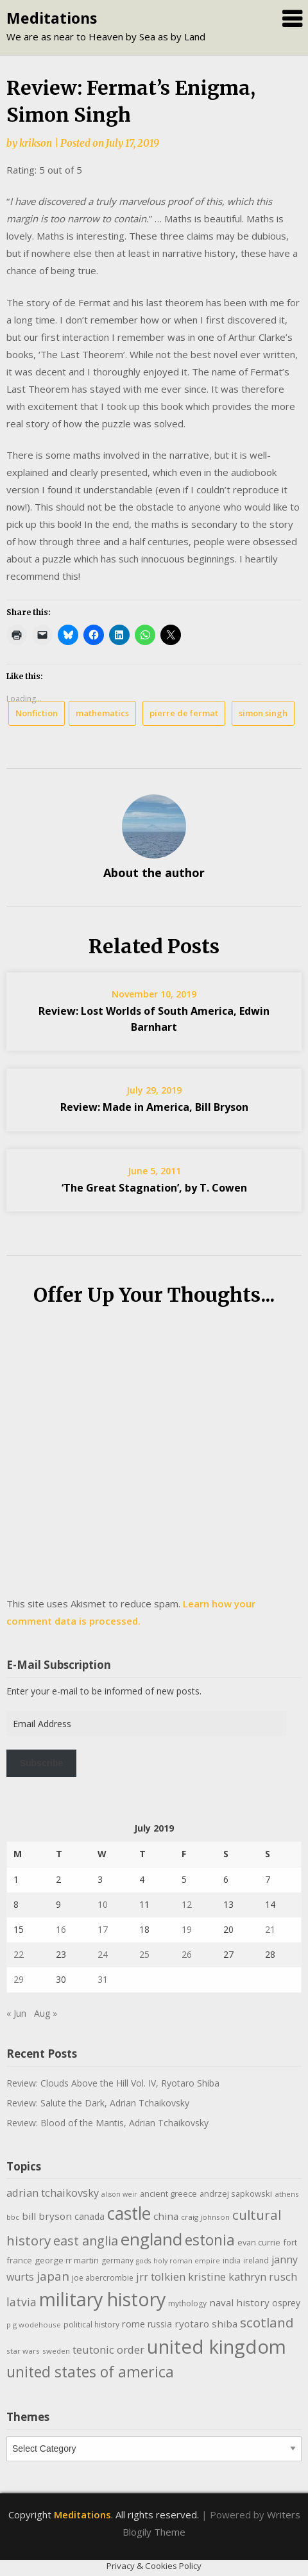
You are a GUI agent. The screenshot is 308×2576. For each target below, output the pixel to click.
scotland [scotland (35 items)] (267, 2322)
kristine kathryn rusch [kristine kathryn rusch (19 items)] (242, 2276)
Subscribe (42, 1763)
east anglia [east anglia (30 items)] (85, 2240)
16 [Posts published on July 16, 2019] (61, 1929)
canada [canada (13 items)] (89, 2216)
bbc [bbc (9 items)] (12, 2217)
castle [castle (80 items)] (129, 2213)
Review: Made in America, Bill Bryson (154, 1107)
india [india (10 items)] (232, 2260)
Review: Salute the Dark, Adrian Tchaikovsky (97, 2103)
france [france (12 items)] (19, 2260)
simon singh (263, 713)
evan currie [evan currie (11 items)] (258, 2242)
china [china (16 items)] (165, 2216)
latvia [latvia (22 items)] (21, 2301)
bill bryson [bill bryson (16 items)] (47, 2216)
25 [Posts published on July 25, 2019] (144, 1954)
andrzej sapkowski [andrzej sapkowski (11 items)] (236, 2193)
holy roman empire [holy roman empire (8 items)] (186, 2260)
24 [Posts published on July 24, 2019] (103, 1954)
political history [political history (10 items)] (91, 2324)
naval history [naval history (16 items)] (239, 2302)
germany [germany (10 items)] (117, 2260)
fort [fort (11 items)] (290, 2242)
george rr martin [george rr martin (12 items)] (67, 2260)
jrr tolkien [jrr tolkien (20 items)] (160, 2276)
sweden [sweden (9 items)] (56, 2351)
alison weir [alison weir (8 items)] (119, 2194)
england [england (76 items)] (151, 2239)
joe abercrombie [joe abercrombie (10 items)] (102, 2277)
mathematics (102, 713)
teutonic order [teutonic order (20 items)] (108, 2349)
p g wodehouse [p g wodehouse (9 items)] (33, 2324)
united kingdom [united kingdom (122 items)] (216, 2346)
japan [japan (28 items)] (53, 2276)
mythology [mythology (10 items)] (187, 2303)
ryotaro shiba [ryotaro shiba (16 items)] (206, 2323)
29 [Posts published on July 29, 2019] (18, 1979)
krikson (35, 143)
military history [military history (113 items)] (102, 2298)
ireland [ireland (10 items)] (256, 2260)
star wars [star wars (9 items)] (23, 2351)
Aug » (45, 2013)
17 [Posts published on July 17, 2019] (103, 1929)
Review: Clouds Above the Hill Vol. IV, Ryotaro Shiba (112, 2083)
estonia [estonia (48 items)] (210, 2240)
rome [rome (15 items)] (133, 2323)
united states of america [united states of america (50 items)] (90, 2371)
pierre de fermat (184, 713)
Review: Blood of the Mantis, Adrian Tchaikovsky (107, 2123)
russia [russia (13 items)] (160, 2324)
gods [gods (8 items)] (143, 2260)
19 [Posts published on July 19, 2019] (187, 1929)
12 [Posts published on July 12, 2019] (187, 1904)
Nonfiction (36, 713)
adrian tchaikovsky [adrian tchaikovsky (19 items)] (52, 2192)
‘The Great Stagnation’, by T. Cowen (154, 1188)
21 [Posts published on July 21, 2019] (270, 1929)
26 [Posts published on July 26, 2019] (187, 1954)
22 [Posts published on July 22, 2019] (18, 1954)
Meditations (51, 18)
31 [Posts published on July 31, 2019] (103, 1979)
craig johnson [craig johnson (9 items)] (205, 2217)
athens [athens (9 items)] (287, 2194)
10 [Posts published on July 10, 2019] (103, 1904)
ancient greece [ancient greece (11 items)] (168, 2193)
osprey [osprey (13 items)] (286, 2303)
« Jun (16, 2013)
